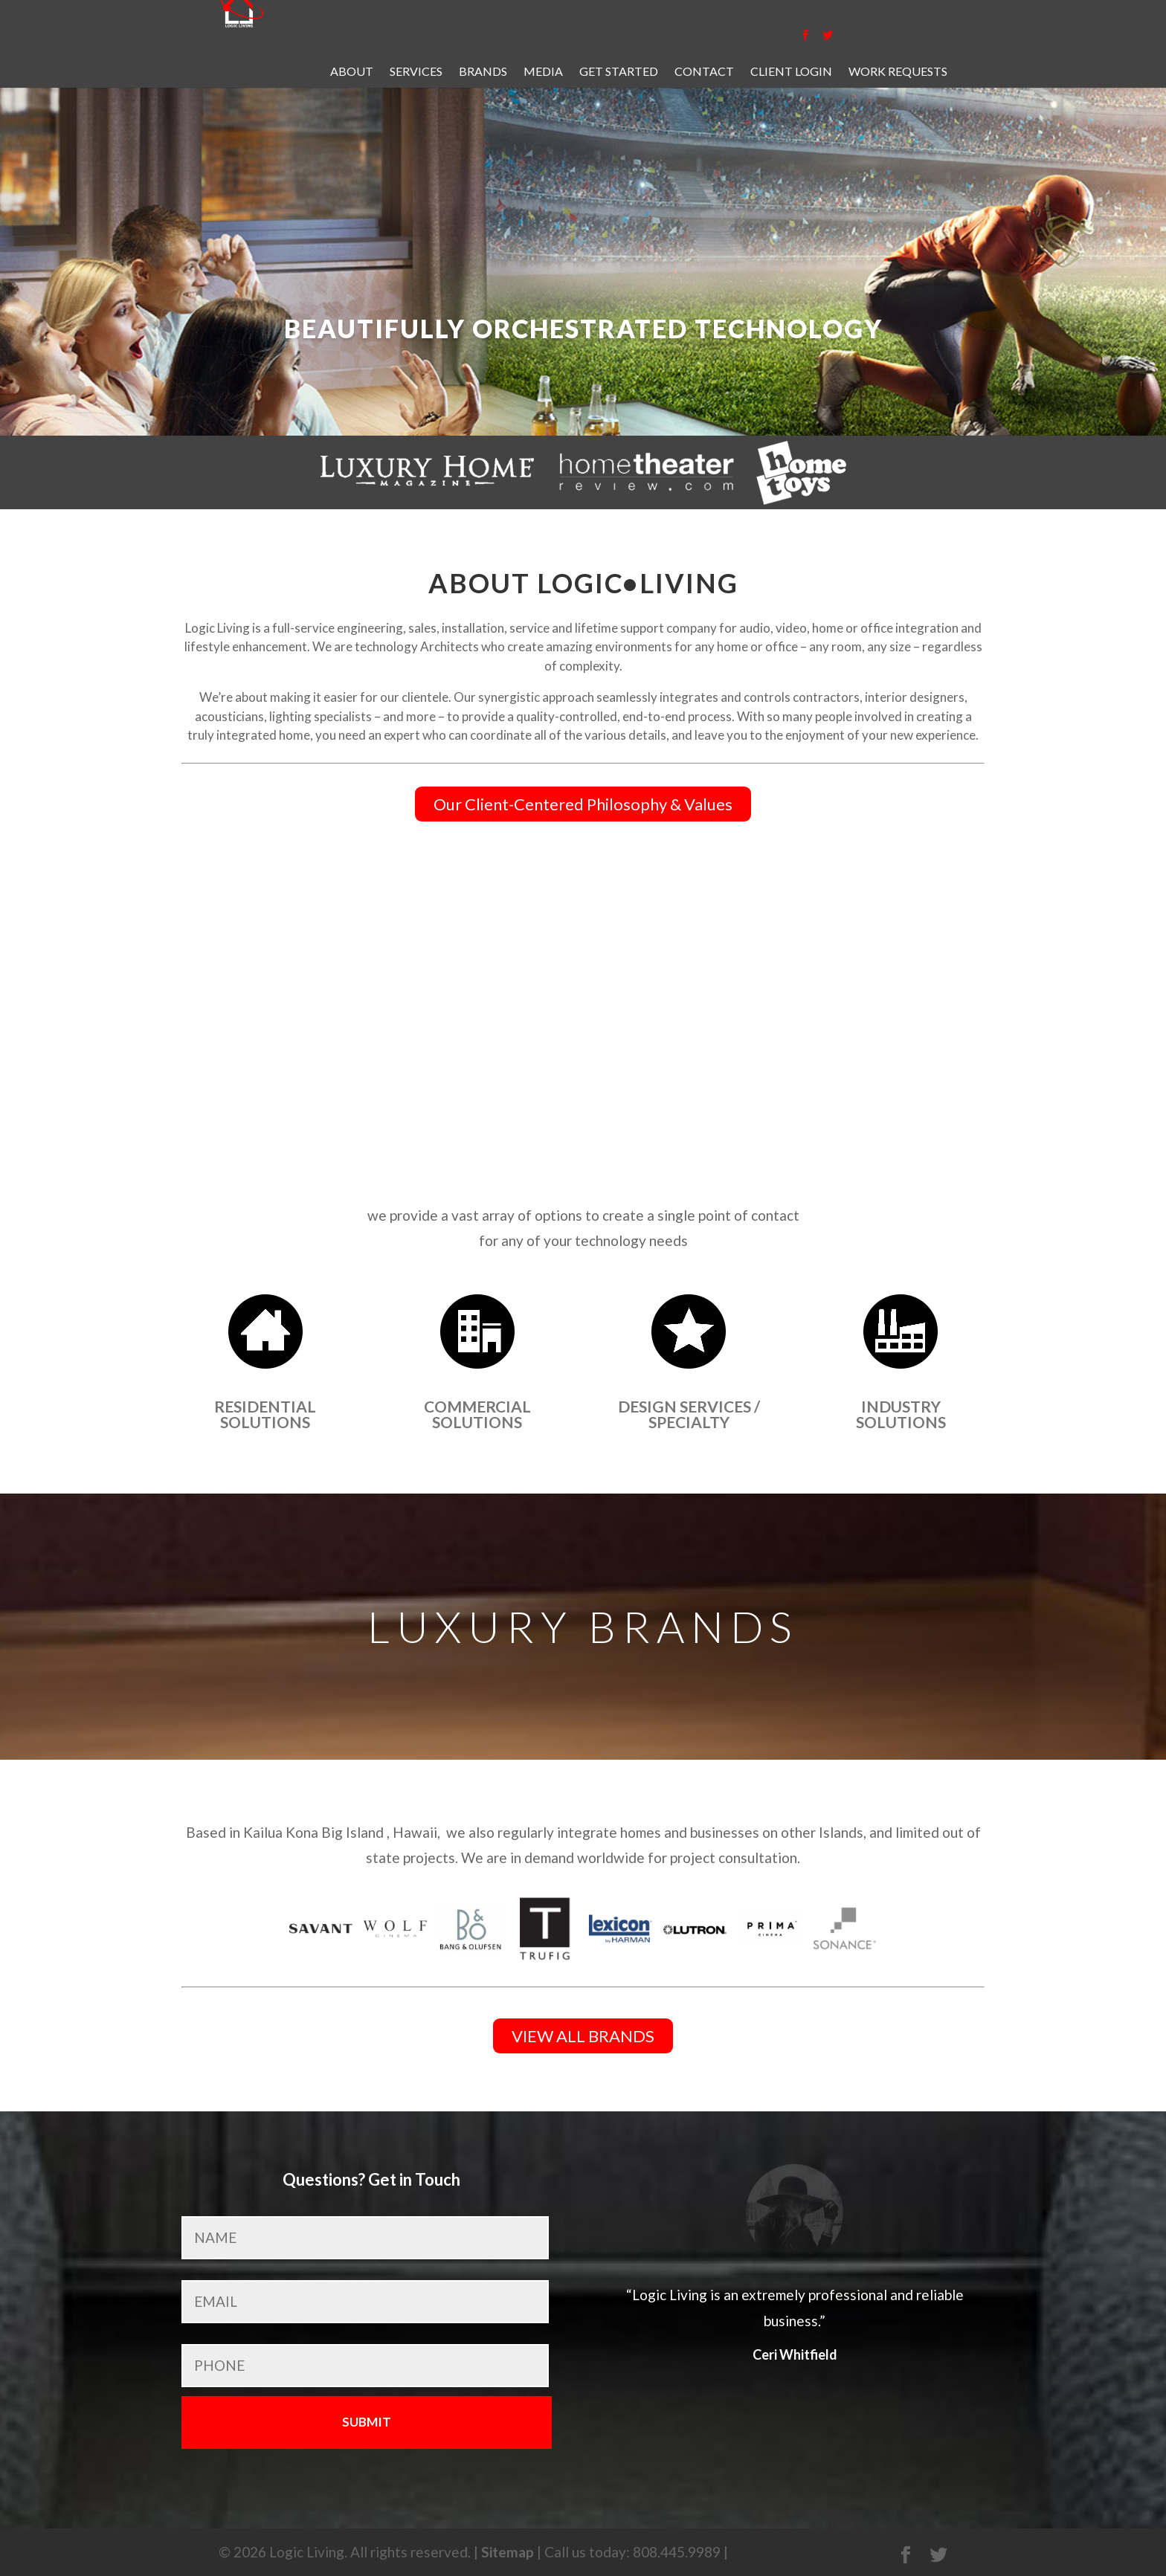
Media (543, 72)
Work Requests (897, 72)
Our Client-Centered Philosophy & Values (583, 804)
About (351, 72)
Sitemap (507, 2551)
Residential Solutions (265, 1414)
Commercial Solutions (477, 1414)
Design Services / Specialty (689, 1414)
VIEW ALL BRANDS (583, 2036)
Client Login (791, 72)
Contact (704, 72)
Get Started (618, 72)
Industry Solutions (901, 1414)
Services (416, 72)
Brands (483, 72)
